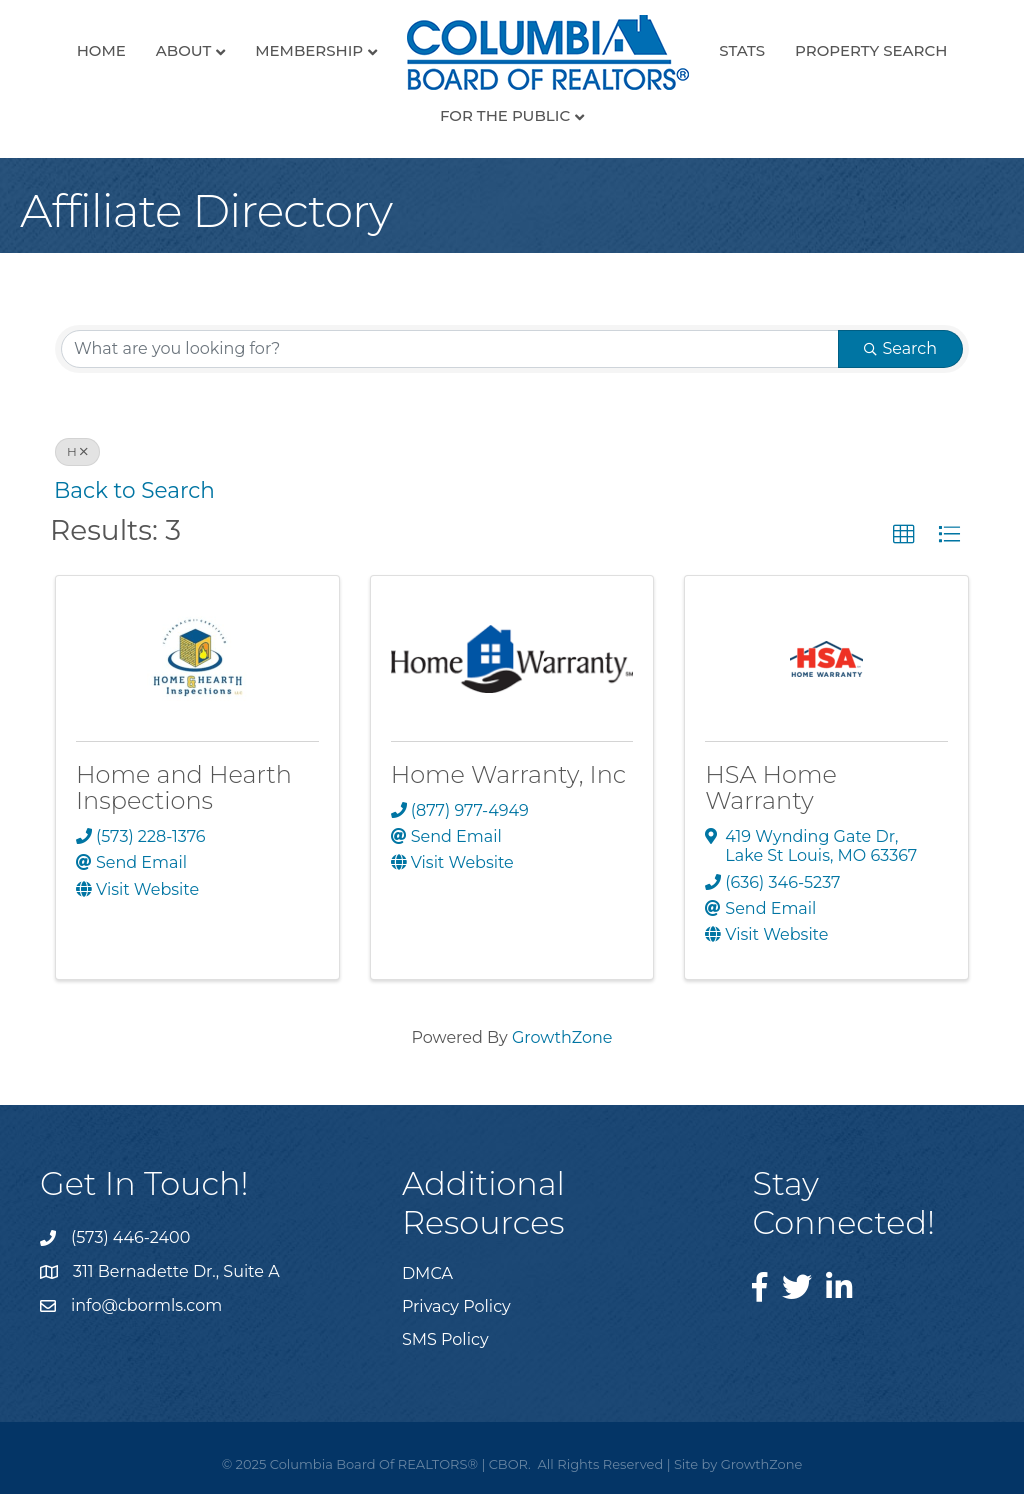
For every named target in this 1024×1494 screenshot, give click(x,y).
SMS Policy (445, 1339)
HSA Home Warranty (771, 787)
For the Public (505, 115)
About (183, 50)
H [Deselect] (77, 451)
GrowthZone (562, 1037)
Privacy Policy (456, 1306)
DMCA (427, 1273)
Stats (742, 50)
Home (101, 50)
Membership (309, 50)
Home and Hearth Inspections (184, 787)
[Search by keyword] (450, 349)
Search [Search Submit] (900, 348)
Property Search (871, 50)
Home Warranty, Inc (509, 774)
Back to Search (134, 490)
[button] (904, 535)
